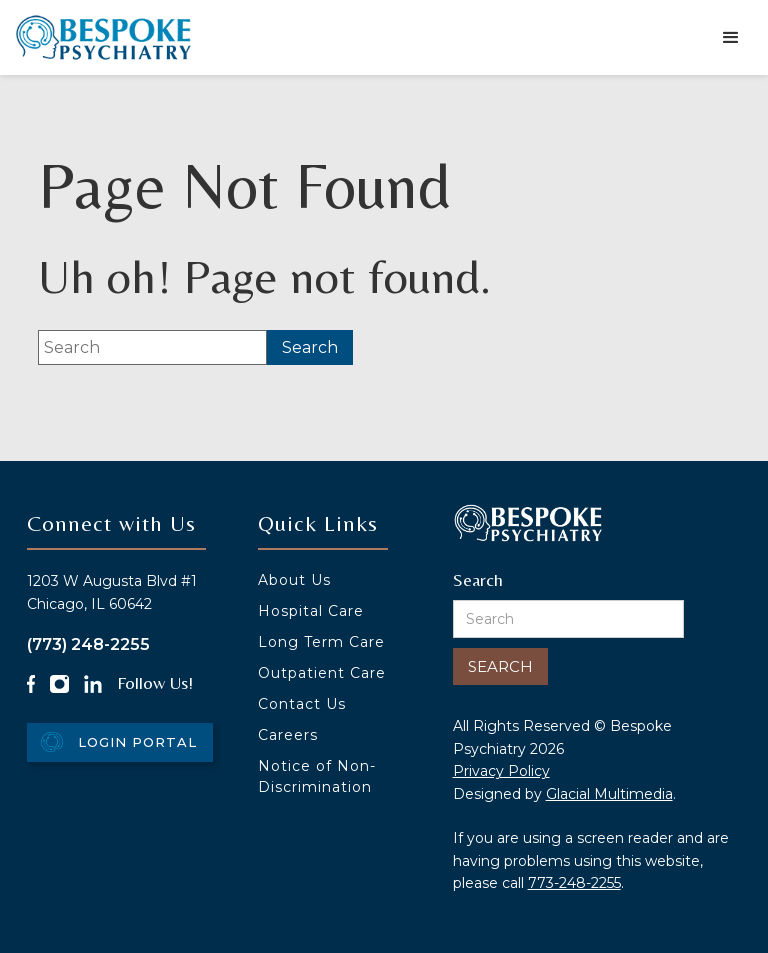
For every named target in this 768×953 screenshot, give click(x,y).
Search (478, 579)
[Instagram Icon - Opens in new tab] (59, 683)
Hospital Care (311, 611)
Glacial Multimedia (609, 794)
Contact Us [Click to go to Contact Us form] (302, 704)
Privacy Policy (501, 771)
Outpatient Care (322, 673)
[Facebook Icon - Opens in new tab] (31, 683)
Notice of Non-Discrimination (317, 776)
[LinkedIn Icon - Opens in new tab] (93, 683)
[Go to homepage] (103, 37)
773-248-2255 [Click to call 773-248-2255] (574, 883)
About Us (294, 580)
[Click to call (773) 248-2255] (135, 644)
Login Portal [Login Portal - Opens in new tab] (137, 742)
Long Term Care (321, 642)
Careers (288, 735)
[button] (731, 38)
